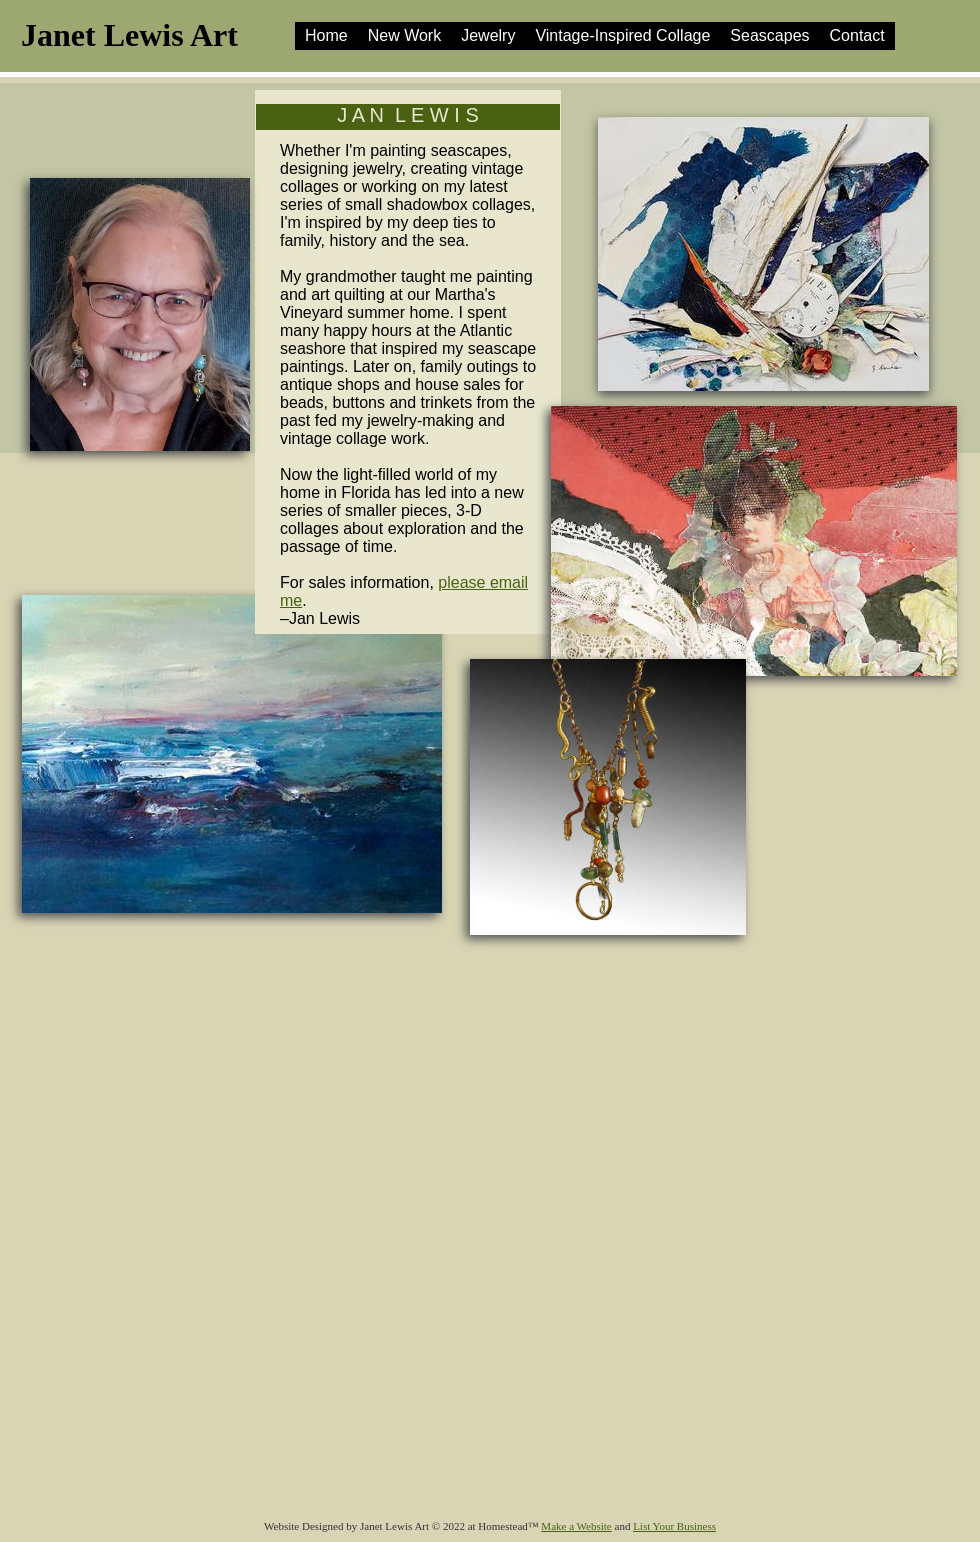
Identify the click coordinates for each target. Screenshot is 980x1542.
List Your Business (674, 1526)
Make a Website (576, 1526)
